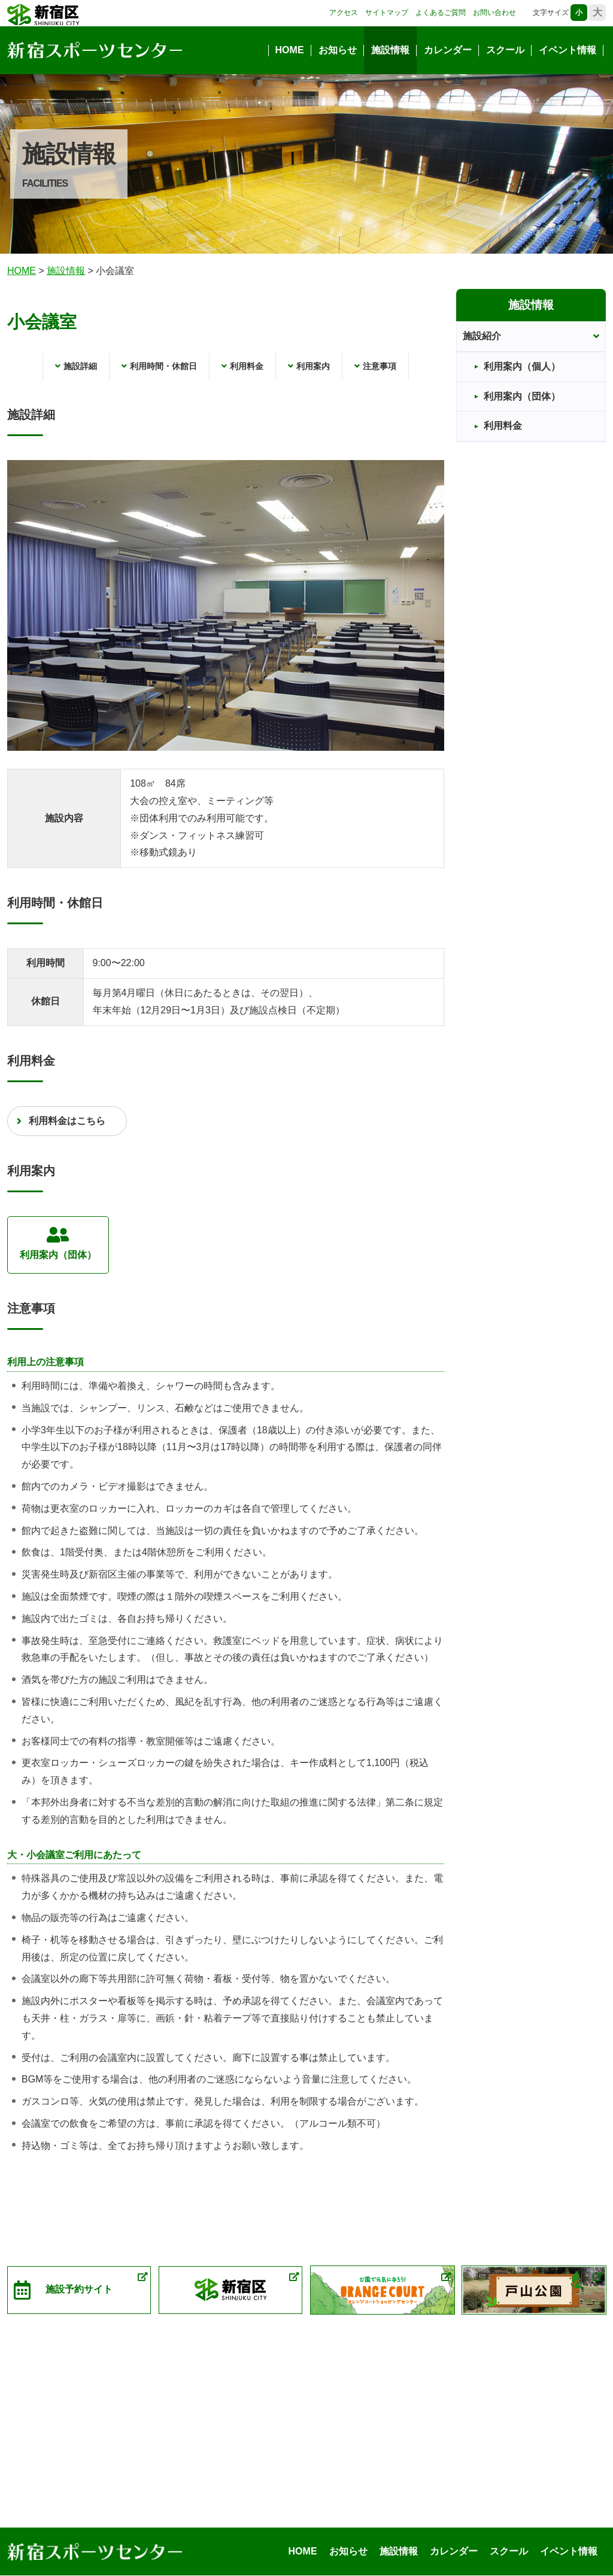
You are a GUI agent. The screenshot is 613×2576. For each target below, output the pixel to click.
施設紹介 (482, 336)
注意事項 (379, 366)
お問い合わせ (494, 12)
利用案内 (313, 366)
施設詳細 (80, 366)
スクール (505, 50)
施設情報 (390, 50)
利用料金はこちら (67, 1121)
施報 (66, 271)
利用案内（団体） (58, 1243)
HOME (289, 50)
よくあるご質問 (440, 12)
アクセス (343, 12)
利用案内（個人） (522, 366)
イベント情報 (567, 50)
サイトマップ (386, 12)
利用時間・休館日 (163, 366)
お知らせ (337, 50)
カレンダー (448, 50)
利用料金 (246, 366)
